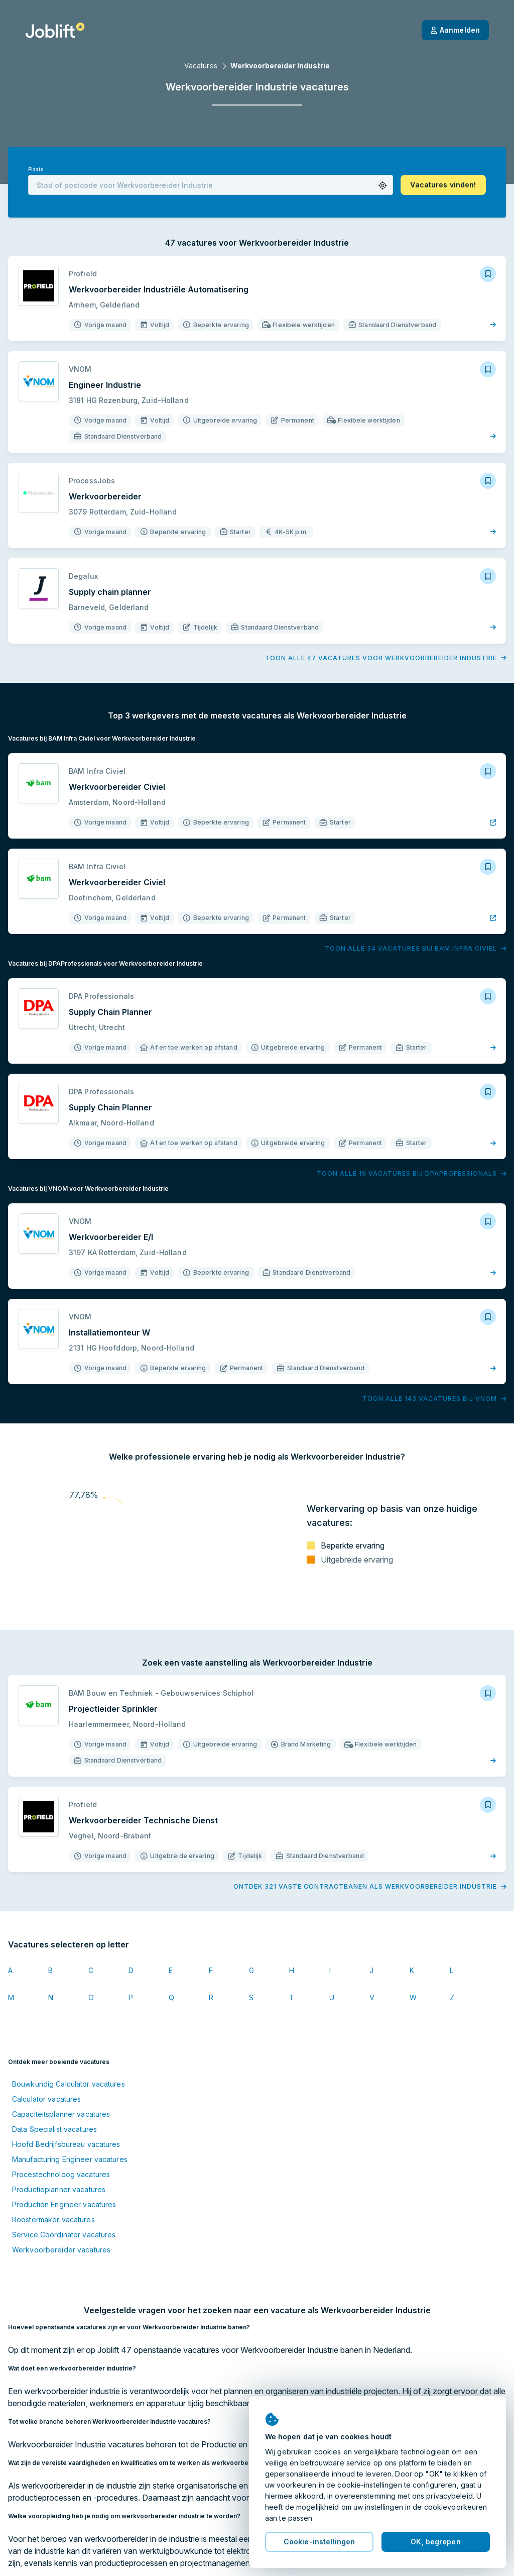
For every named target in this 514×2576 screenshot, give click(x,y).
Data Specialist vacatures (54, 2129)
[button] (382, 185)
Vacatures (200, 65)
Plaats (35, 169)
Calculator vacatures (46, 2099)
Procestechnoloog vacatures (61, 2174)
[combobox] (210, 185)
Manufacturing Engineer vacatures (69, 2159)
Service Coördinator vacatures (63, 2234)
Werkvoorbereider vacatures (61, 2249)
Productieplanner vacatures (58, 2189)
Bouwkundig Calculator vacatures (68, 2084)
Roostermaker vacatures (53, 2219)
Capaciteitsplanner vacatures (61, 2114)
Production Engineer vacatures (64, 2204)
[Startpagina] (55, 30)
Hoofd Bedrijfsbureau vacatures (66, 2144)
